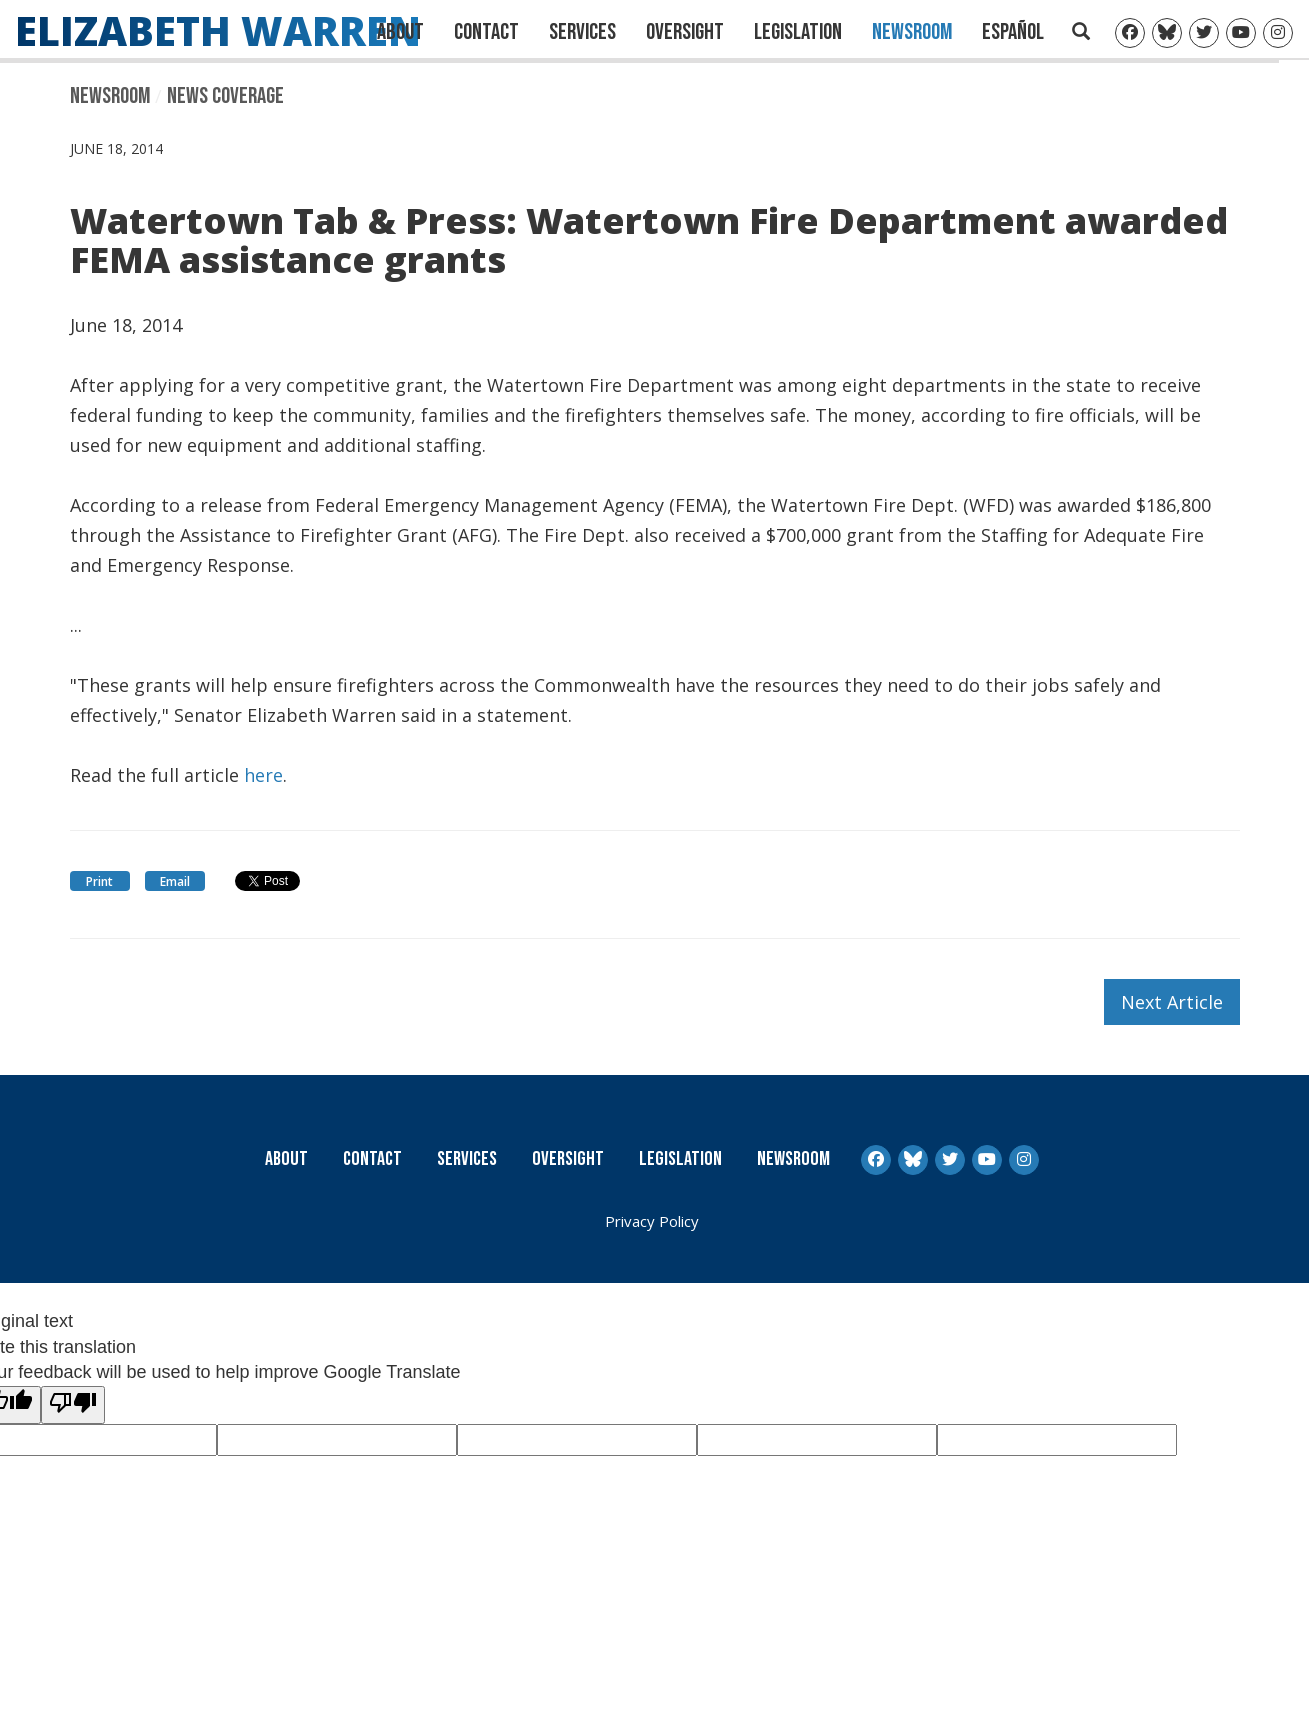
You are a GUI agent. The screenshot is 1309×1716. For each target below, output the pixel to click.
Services (582, 32)
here (263, 775)
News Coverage (225, 96)
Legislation (798, 32)
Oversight (685, 32)
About (400, 32)
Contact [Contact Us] (486, 32)
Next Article (1172, 1002)
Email (175, 881)
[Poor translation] (73, 1405)
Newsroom (912, 32)
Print (99, 881)
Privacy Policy (652, 1221)
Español (1013, 32)
